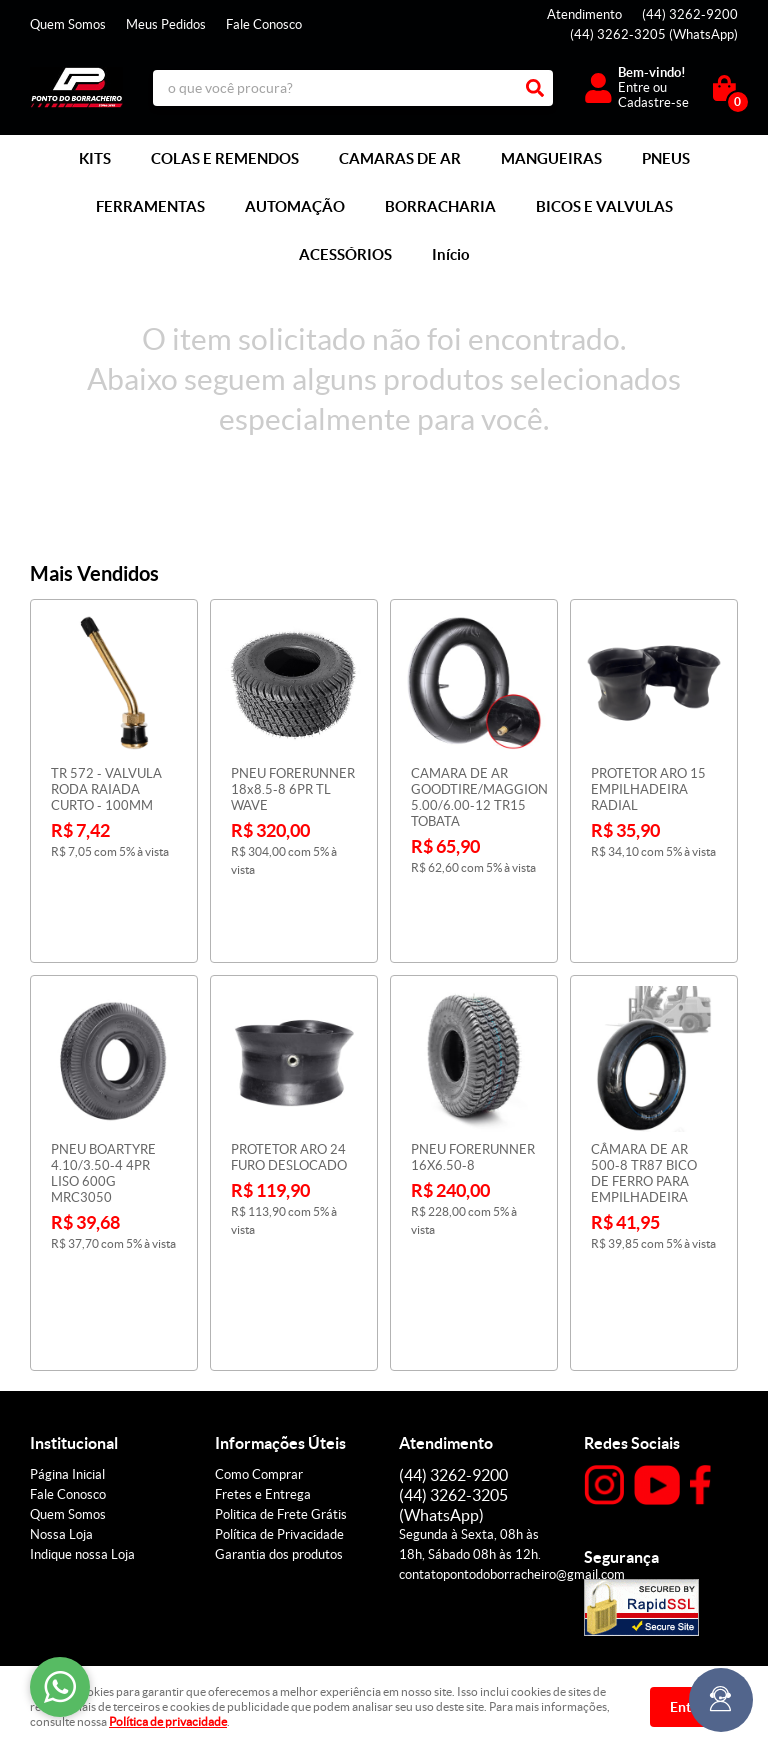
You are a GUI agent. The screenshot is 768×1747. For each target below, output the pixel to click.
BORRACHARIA (440, 206)
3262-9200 (690, 14)
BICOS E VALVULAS (604, 206)
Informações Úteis (280, 1283)
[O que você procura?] (535, 88)
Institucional (74, 1283)
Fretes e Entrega (263, 1334)
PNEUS (666, 158)
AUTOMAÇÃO (295, 206)
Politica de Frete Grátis (281, 1354)
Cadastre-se (653, 102)
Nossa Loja (61, 1374)
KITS (95, 158)
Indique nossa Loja (82, 1394)
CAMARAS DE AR (400, 158)
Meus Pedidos (166, 24)
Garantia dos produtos (279, 1394)
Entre (634, 87)
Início (451, 254)
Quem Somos (68, 24)
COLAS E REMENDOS (225, 158)
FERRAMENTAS (150, 206)
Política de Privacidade (279, 1374)
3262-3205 (654, 34)
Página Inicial (67, 1314)
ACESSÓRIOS (345, 254)
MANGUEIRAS (551, 158)
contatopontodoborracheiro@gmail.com (512, 1414)
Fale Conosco (264, 24)
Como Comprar (259, 1314)
